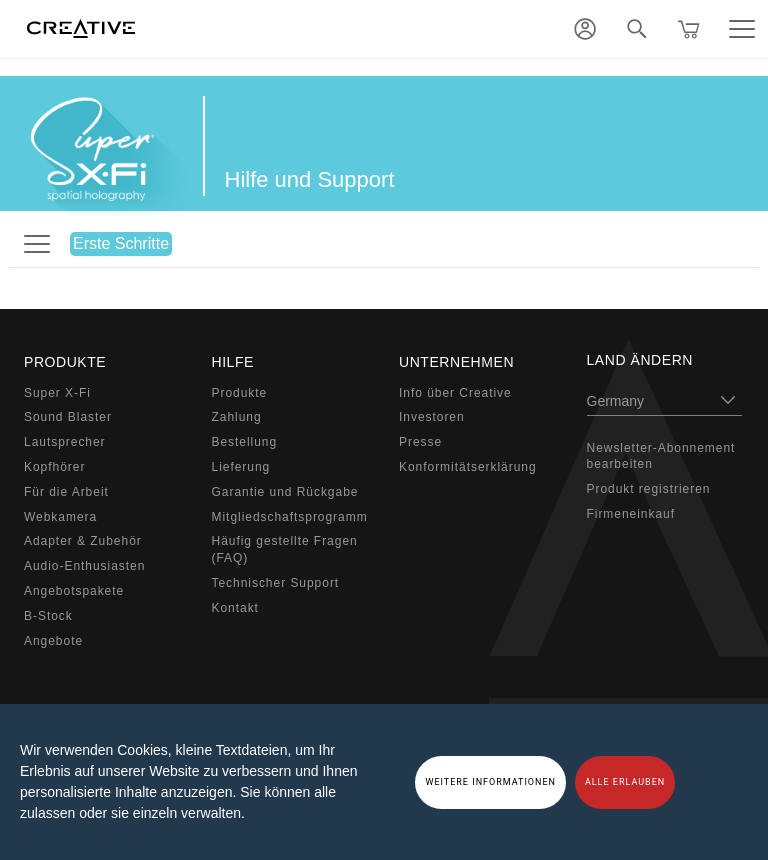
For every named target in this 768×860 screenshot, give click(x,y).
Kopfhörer (54, 467)
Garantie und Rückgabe (285, 492)
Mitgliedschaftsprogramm (290, 517)
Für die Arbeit (66, 492)
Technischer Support (276, 583)
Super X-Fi (57, 393)
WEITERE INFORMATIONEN (490, 782)
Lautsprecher (65, 442)
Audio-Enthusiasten (84, 566)
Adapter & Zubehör (83, 541)
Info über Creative (455, 393)
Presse (420, 442)
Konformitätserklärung (468, 467)
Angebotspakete (74, 591)
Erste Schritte (121, 243)
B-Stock (48, 616)
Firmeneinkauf (631, 514)
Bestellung (245, 442)
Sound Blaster (68, 417)
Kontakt (235, 608)
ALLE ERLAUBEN (625, 782)
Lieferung (241, 467)
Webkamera (60, 517)
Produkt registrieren (649, 489)
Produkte (240, 393)
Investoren (432, 417)
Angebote (53, 641)
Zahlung (237, 417)
